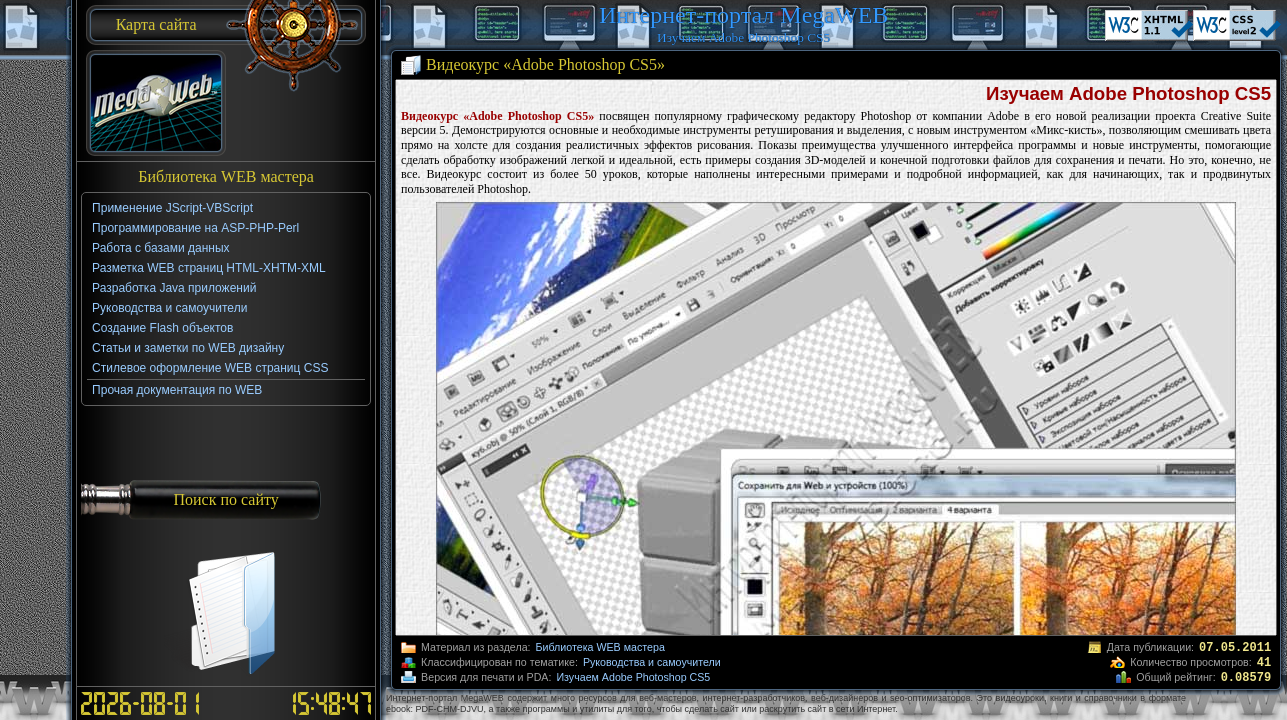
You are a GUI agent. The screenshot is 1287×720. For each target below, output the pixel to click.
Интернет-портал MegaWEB (743, 15)
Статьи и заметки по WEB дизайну (188, 348)
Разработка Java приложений (174, 288)
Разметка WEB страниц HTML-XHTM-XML (209, 268)
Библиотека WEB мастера (600, 647)
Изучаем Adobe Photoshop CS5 (633, 677)
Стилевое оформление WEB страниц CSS (210, 368)
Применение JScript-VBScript (172, 208)
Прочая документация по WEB (177, 390)
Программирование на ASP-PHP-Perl (195, 228)
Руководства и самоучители (652, 662)
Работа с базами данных (160, 248)
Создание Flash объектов (162, 328)
